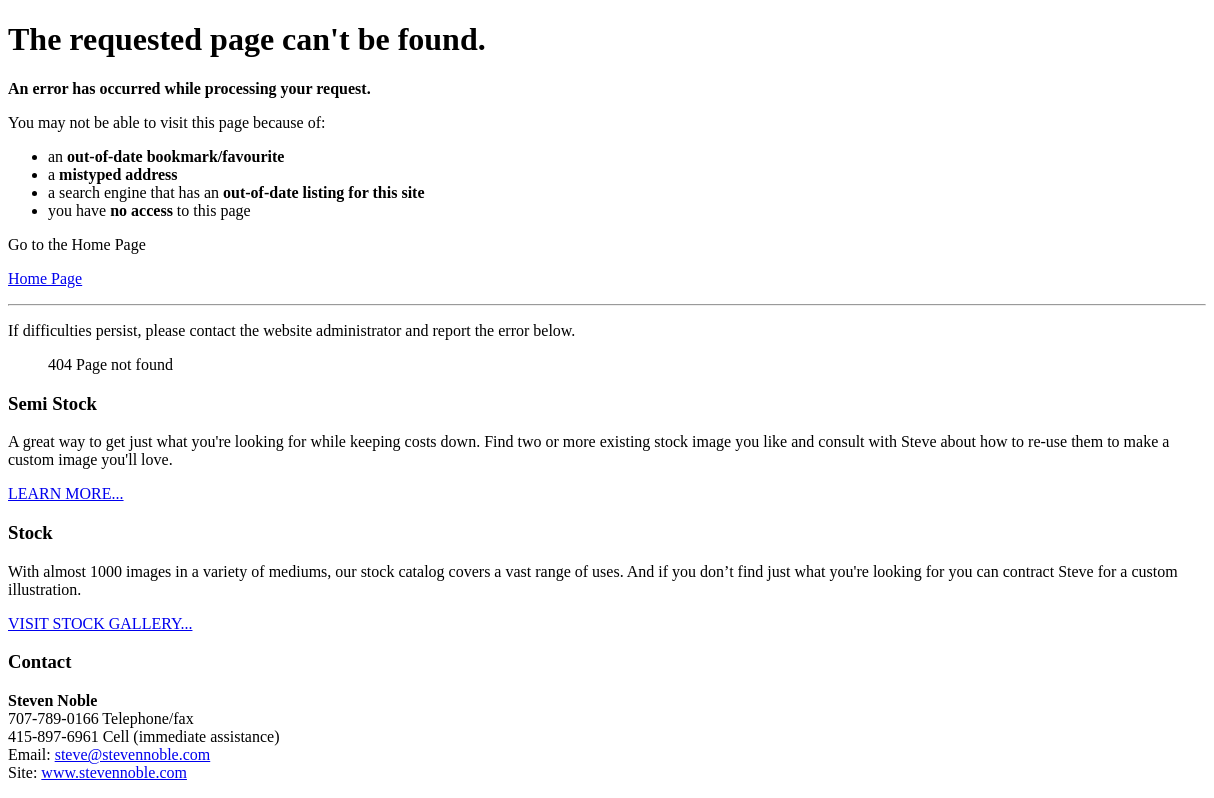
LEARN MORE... (66, 493)
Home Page (45, 278)
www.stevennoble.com (114, 772)
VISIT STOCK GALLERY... (100, 623)
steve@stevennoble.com (133, 754)
